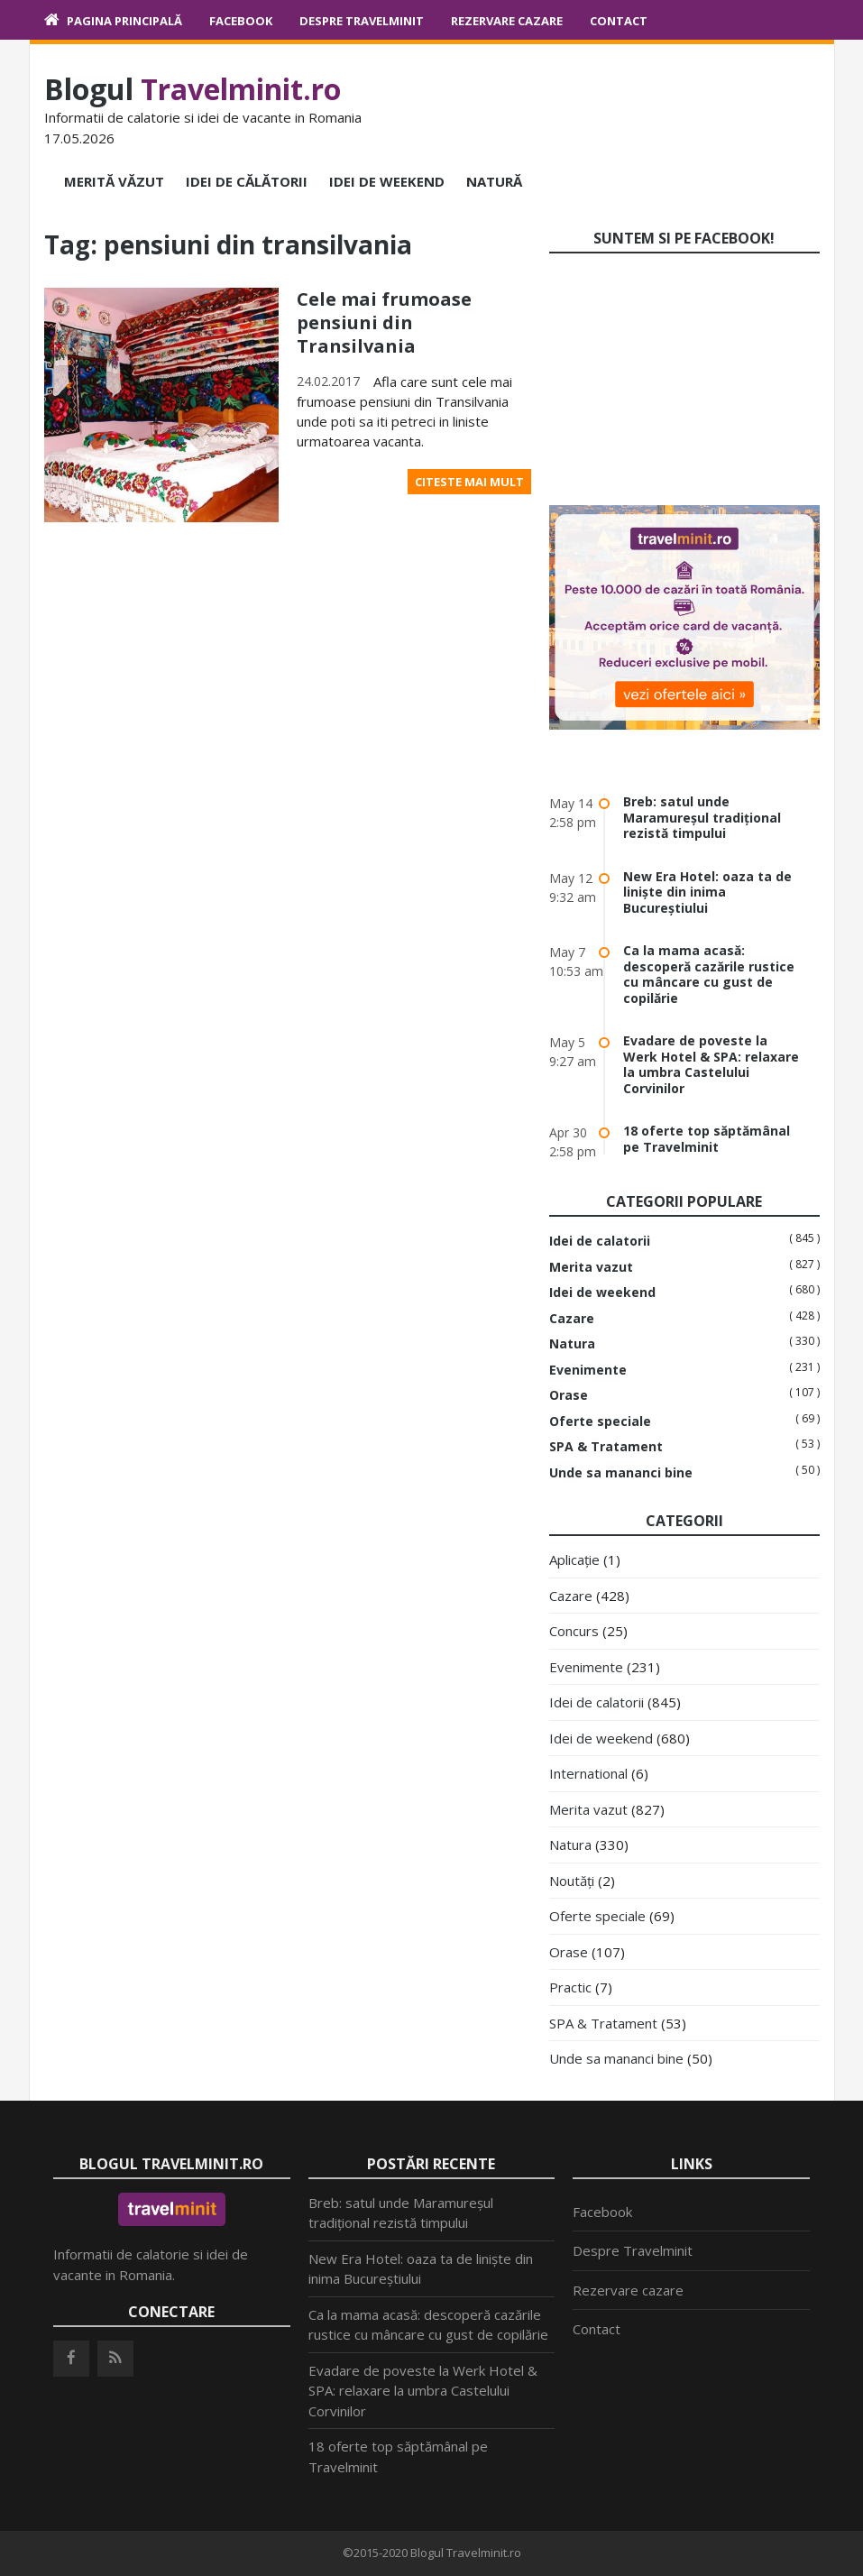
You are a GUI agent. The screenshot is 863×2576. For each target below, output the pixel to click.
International (588, 1773)
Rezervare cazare (507, 21)
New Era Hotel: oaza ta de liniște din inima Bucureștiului (707, 892)
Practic (570, 1987)
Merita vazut (591, 1267)
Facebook (240, 21)
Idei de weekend (387, 181)
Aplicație (574, 1559)
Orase (568, 1395)
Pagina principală (124, 21)
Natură (494, 181)
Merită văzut (114, 181)
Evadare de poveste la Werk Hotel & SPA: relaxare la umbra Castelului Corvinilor (711, 1064)
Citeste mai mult (469, 482)
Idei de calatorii (599, 1241)
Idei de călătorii (247, 181)
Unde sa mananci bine (621, 1473)
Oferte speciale (600, 1421)
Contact (618, 21)
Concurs (574, 1631)
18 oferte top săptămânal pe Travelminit (706, 1138)
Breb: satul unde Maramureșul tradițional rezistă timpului (702, 817)
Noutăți (571, 1881)
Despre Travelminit (361, 21)
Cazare (571, 1319)
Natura (572, 1344)
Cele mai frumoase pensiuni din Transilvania (384, 322)
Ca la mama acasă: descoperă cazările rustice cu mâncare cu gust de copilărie (708, 974)
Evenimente (588, 1370)
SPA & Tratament (606, 1447)
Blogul (192, 88)
